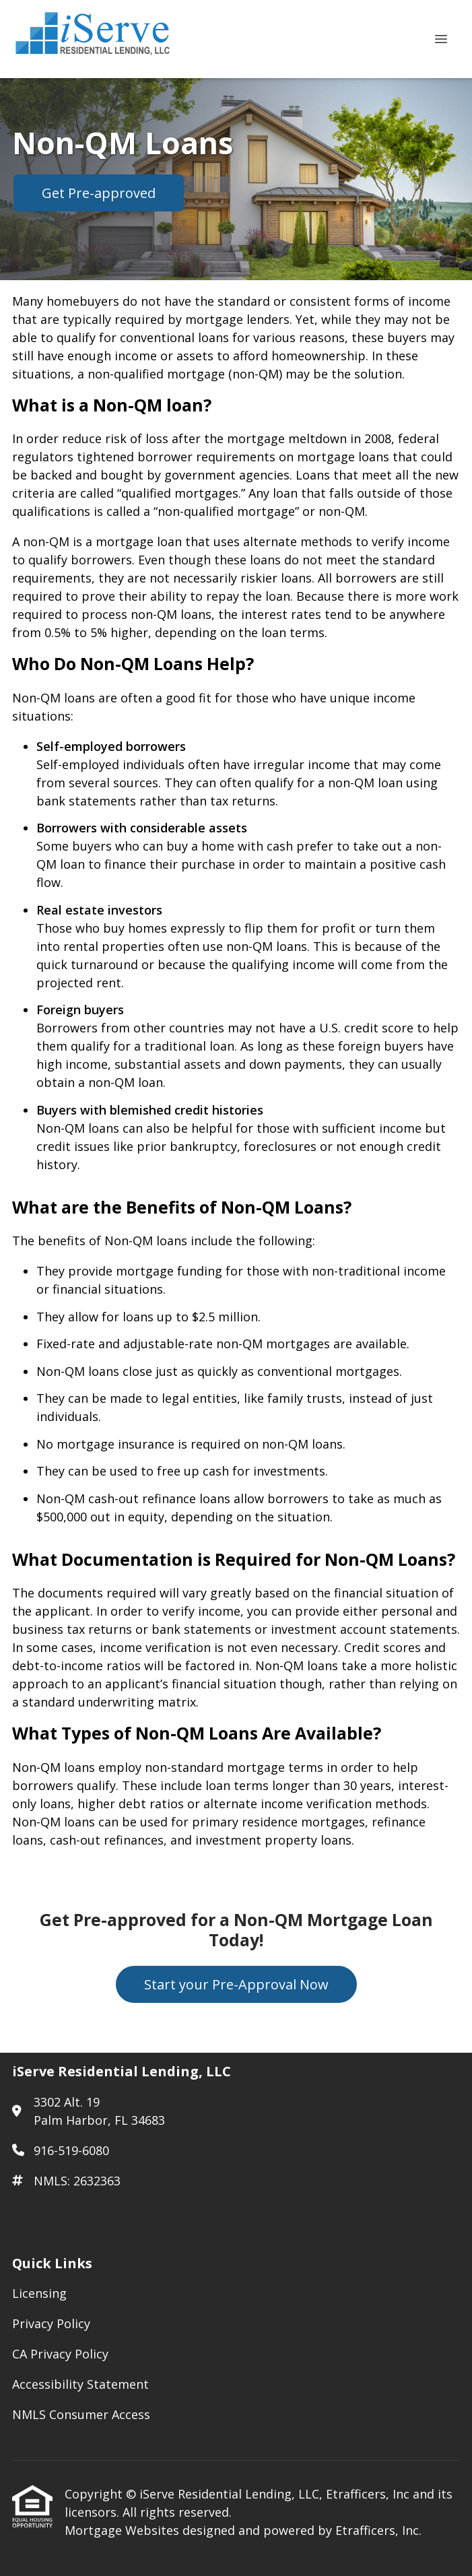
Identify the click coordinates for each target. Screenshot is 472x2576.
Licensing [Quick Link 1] (39, 2293)
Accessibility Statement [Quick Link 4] (80, 2384)
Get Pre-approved (99, 193)
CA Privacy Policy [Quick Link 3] (60, 2354)
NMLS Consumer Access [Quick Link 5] (81, 2414)
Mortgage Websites (123, 2530)
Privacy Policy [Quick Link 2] (51, 2323)
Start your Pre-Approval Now (236, 1984)
